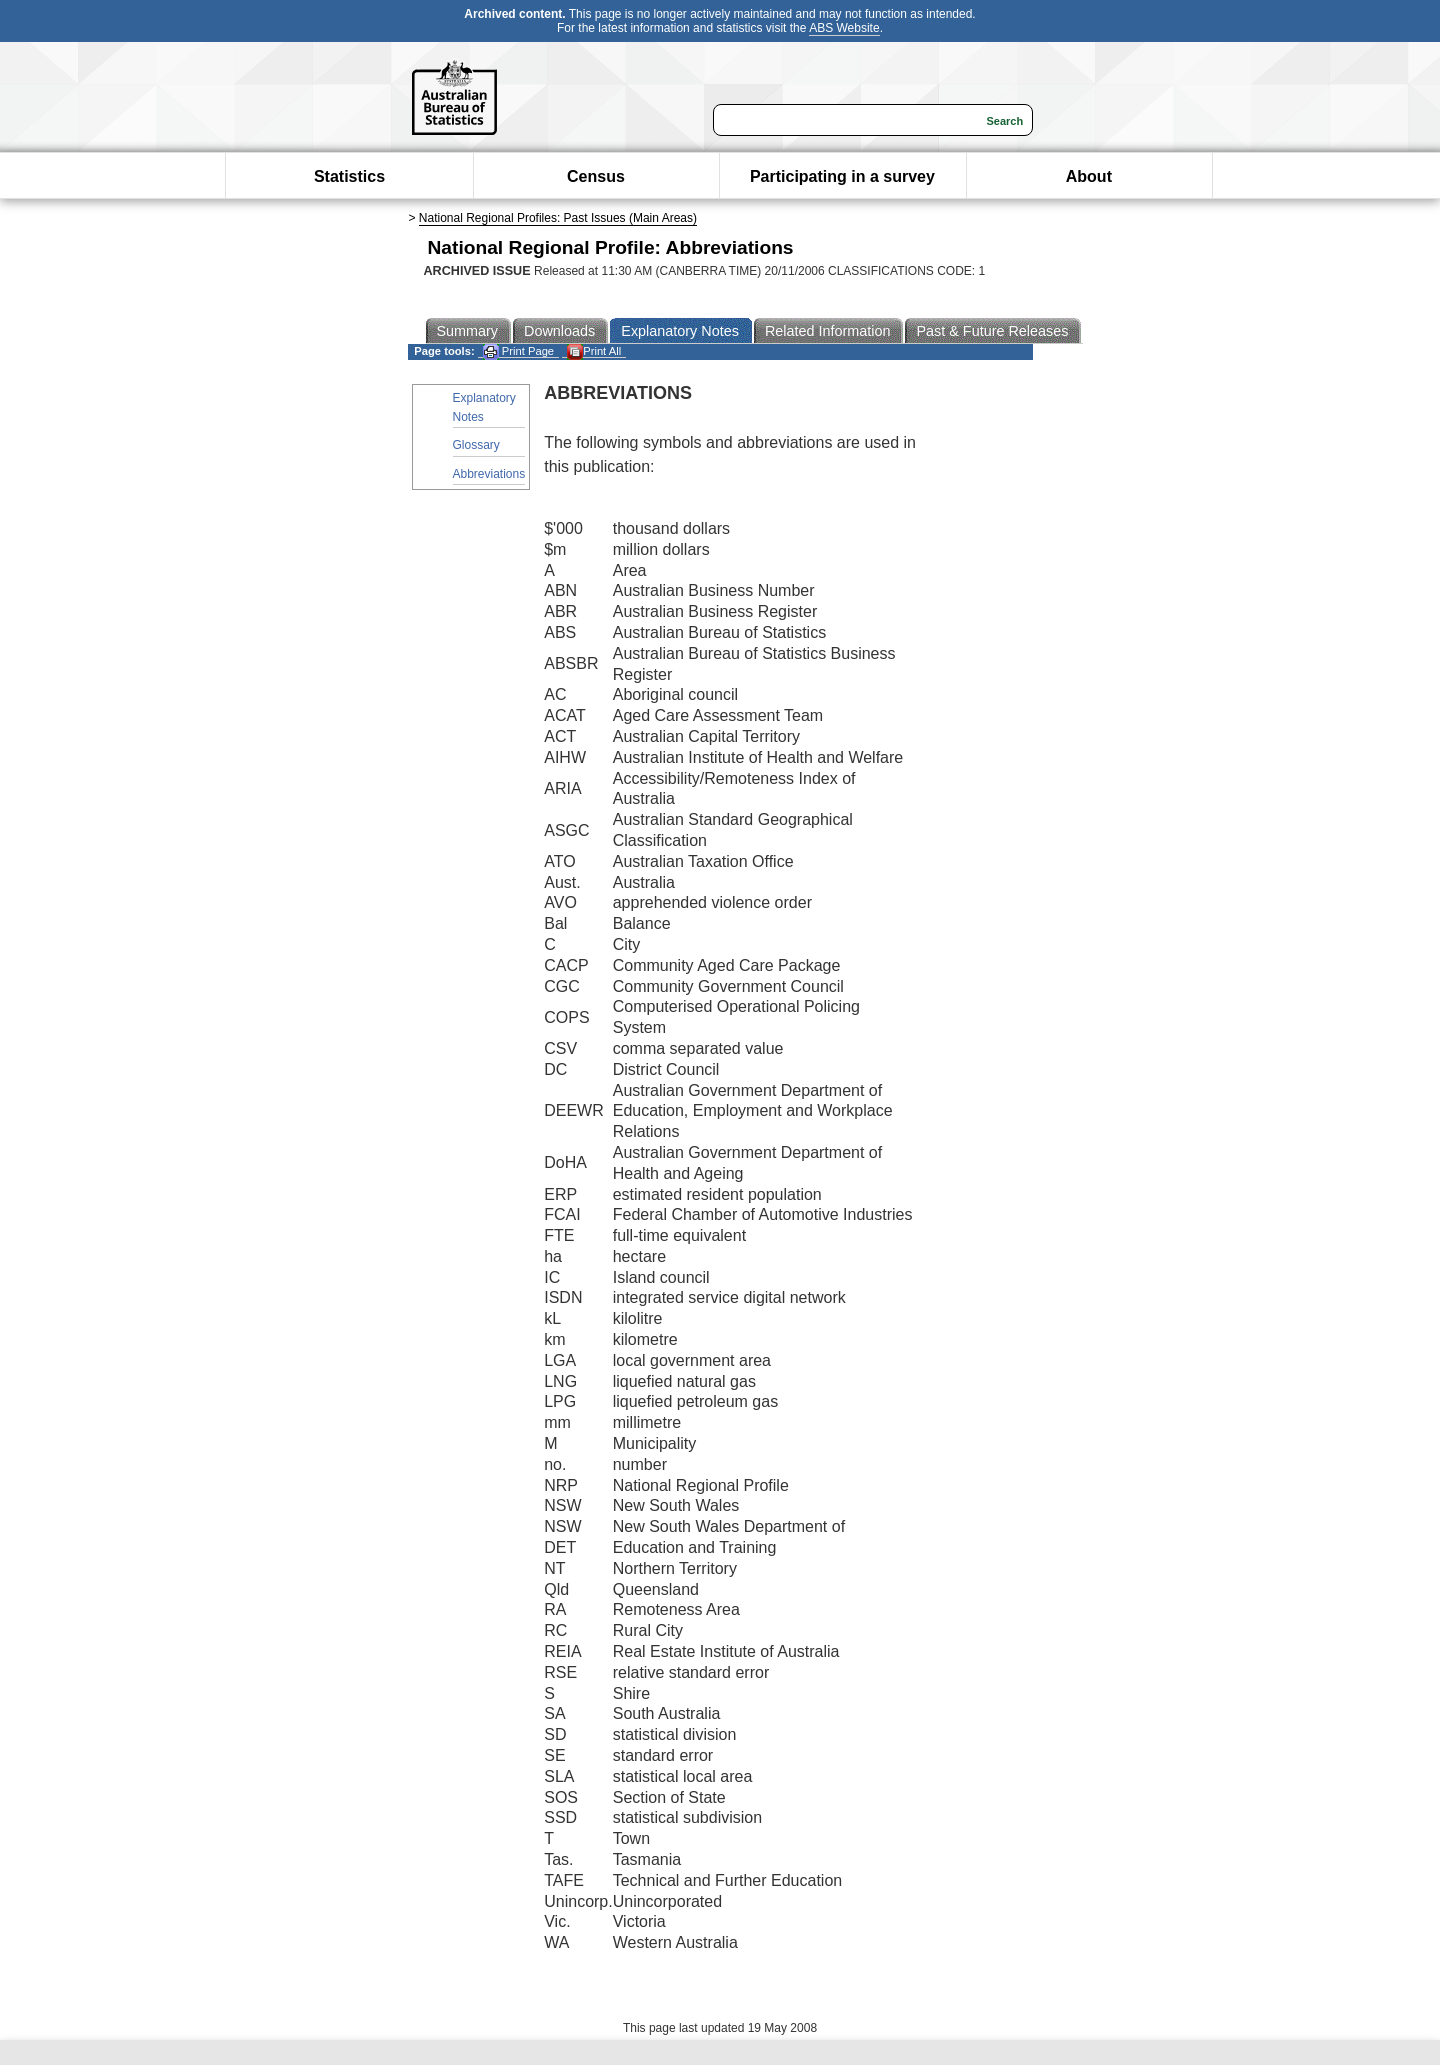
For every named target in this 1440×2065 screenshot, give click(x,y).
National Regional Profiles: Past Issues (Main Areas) (558, 218)
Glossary (476, 445)
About (1089, 176)
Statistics (349, 176)
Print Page (518, 351)
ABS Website (844, 28)
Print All (594, 351)
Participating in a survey (842, 176)
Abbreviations (489, 474)
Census (596, 176)
